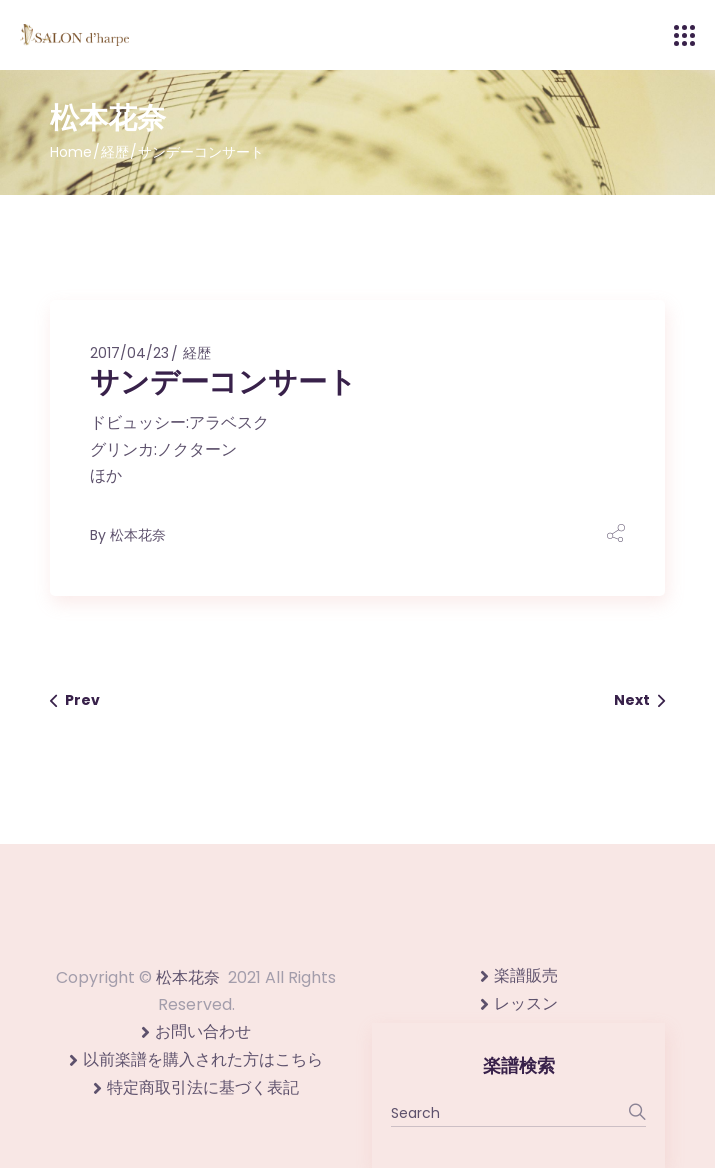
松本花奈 (138, 535)
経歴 (115, 152)
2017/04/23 (129, 353)
